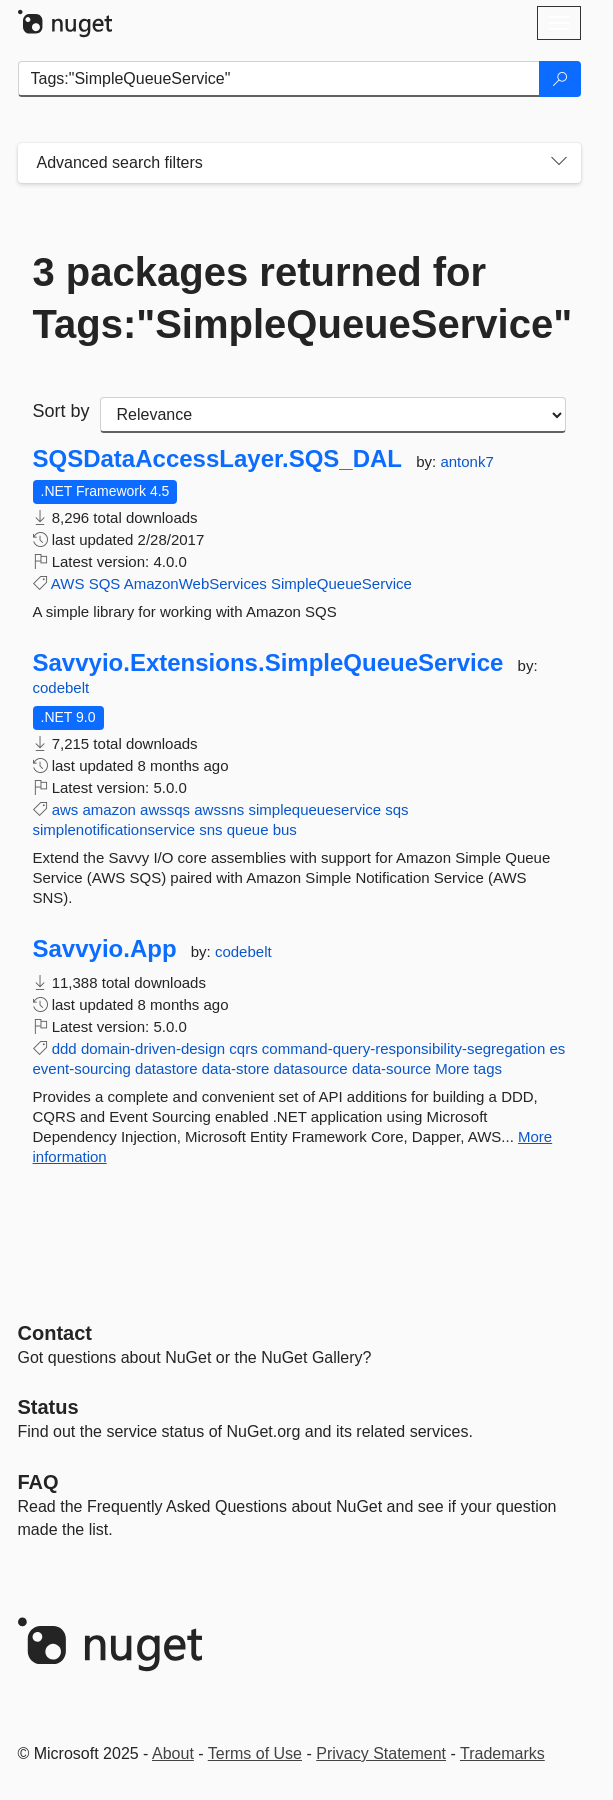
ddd (64, 1048)
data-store (236, 1068)
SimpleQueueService (341, 583)
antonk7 (466, 461)
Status (48, 1407)
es (557, 1048)
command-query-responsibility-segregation (403, 1048)
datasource (311, 1068)
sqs (396, 809)
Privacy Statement (381, 1753)
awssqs (165, 809)
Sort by (61, 411)
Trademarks (502, 1753)
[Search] (560, 79)
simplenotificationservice (114, 829)
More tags (468, 1068)
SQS (105, 583)
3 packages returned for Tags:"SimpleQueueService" (299, 298)
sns (210, 829)
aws (65, 809)
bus (285, 829)
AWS (68, 583)
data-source (391, 1068)
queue (248, 829)
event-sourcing (82, 1068)
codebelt (61, 687)
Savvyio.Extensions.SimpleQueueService (268, 663)
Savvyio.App (105, 949)
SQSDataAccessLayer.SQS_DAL (218, 459)
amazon (109, 809)
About (173, 1753)
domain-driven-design (153, 1048)
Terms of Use (255, 1753)
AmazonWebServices (195, 583)
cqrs (243, 1048)
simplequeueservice (314, 809)
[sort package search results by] (333, 415)
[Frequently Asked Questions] (38, 1482)
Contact (55, 1333)
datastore (166, 1068)
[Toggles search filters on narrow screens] (559, 163)
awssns (219, 809)
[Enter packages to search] (279, 79)
